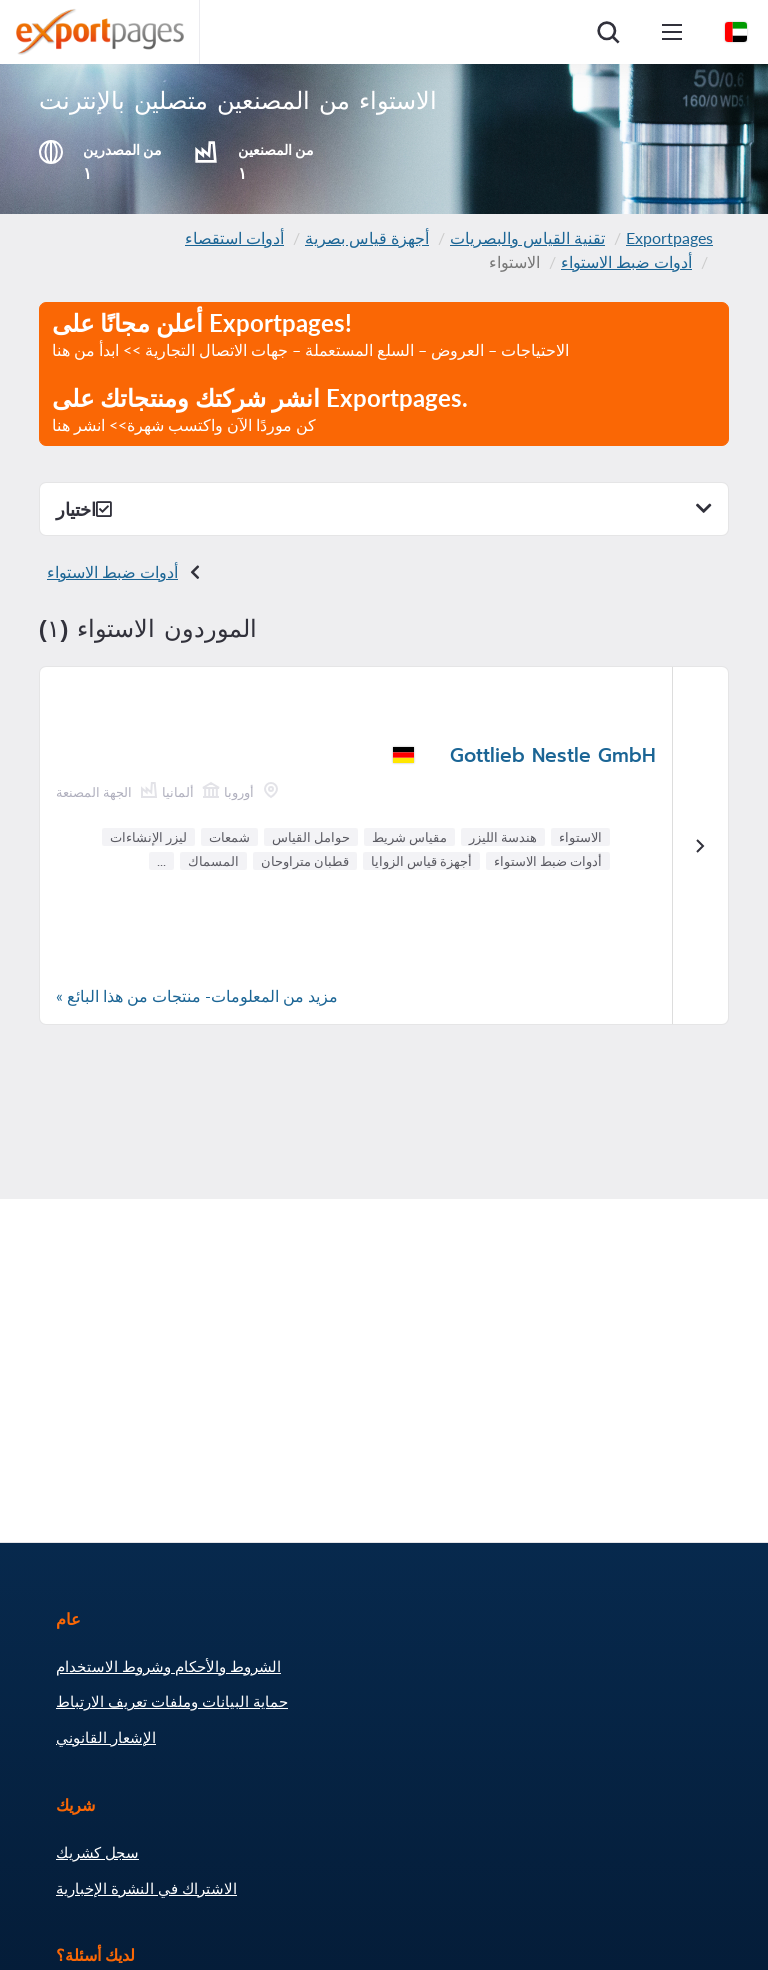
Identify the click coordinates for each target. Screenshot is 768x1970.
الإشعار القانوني (106, 1737)
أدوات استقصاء (234, 237)
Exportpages (669, 237)
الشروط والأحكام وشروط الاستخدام (168, 1666)
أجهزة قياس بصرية (367, 237)
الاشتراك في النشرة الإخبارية (146, 1888)
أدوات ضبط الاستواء (626, 261)
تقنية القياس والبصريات (527, 237)
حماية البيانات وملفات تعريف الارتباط (172, 1701)
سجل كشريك (97, 1852)
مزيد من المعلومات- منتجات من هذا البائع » (197, 995)
